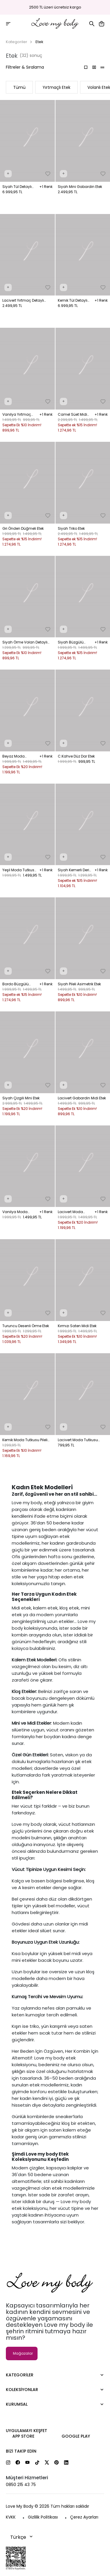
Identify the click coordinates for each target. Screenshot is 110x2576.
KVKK (11, 2517)
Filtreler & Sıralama (25, 67)
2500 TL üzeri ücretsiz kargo (55, 7)
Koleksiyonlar (22, 2389)
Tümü (19, 87)
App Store (23, 2436)
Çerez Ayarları (84, 2517)
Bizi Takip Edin (21, 2451)
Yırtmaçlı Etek (56, 87)
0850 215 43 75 (21, 2484)
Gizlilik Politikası (43, 2517)
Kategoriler (16, 42)
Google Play (76, 2436)
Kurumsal (17, 2404)
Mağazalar (23, 2353)
